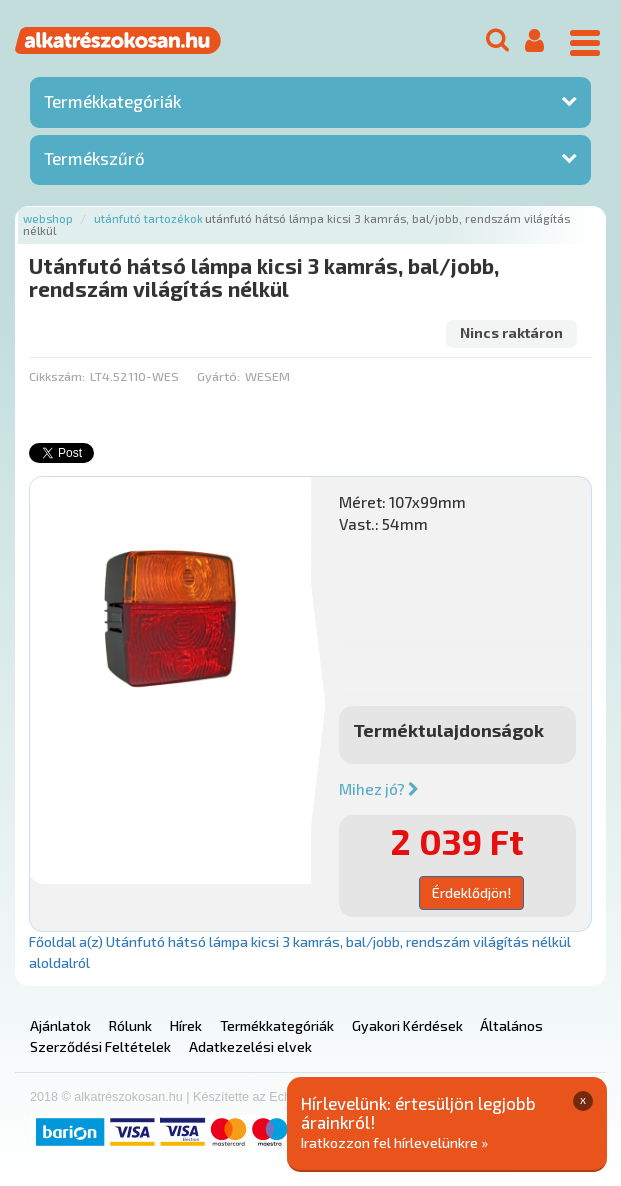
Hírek (186, 1025)
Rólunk (130, 1025)
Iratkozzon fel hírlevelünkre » (394, 1142)
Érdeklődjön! (471, 892)
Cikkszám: (57, 376)
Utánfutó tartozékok (148, 218)
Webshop (48, 218)
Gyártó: (218, 376)
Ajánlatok (60, 1025)
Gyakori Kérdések (407, 1025)
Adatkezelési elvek (250, 1046)
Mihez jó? (379, 789)
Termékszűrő (94, 158)
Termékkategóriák (112, 101)
